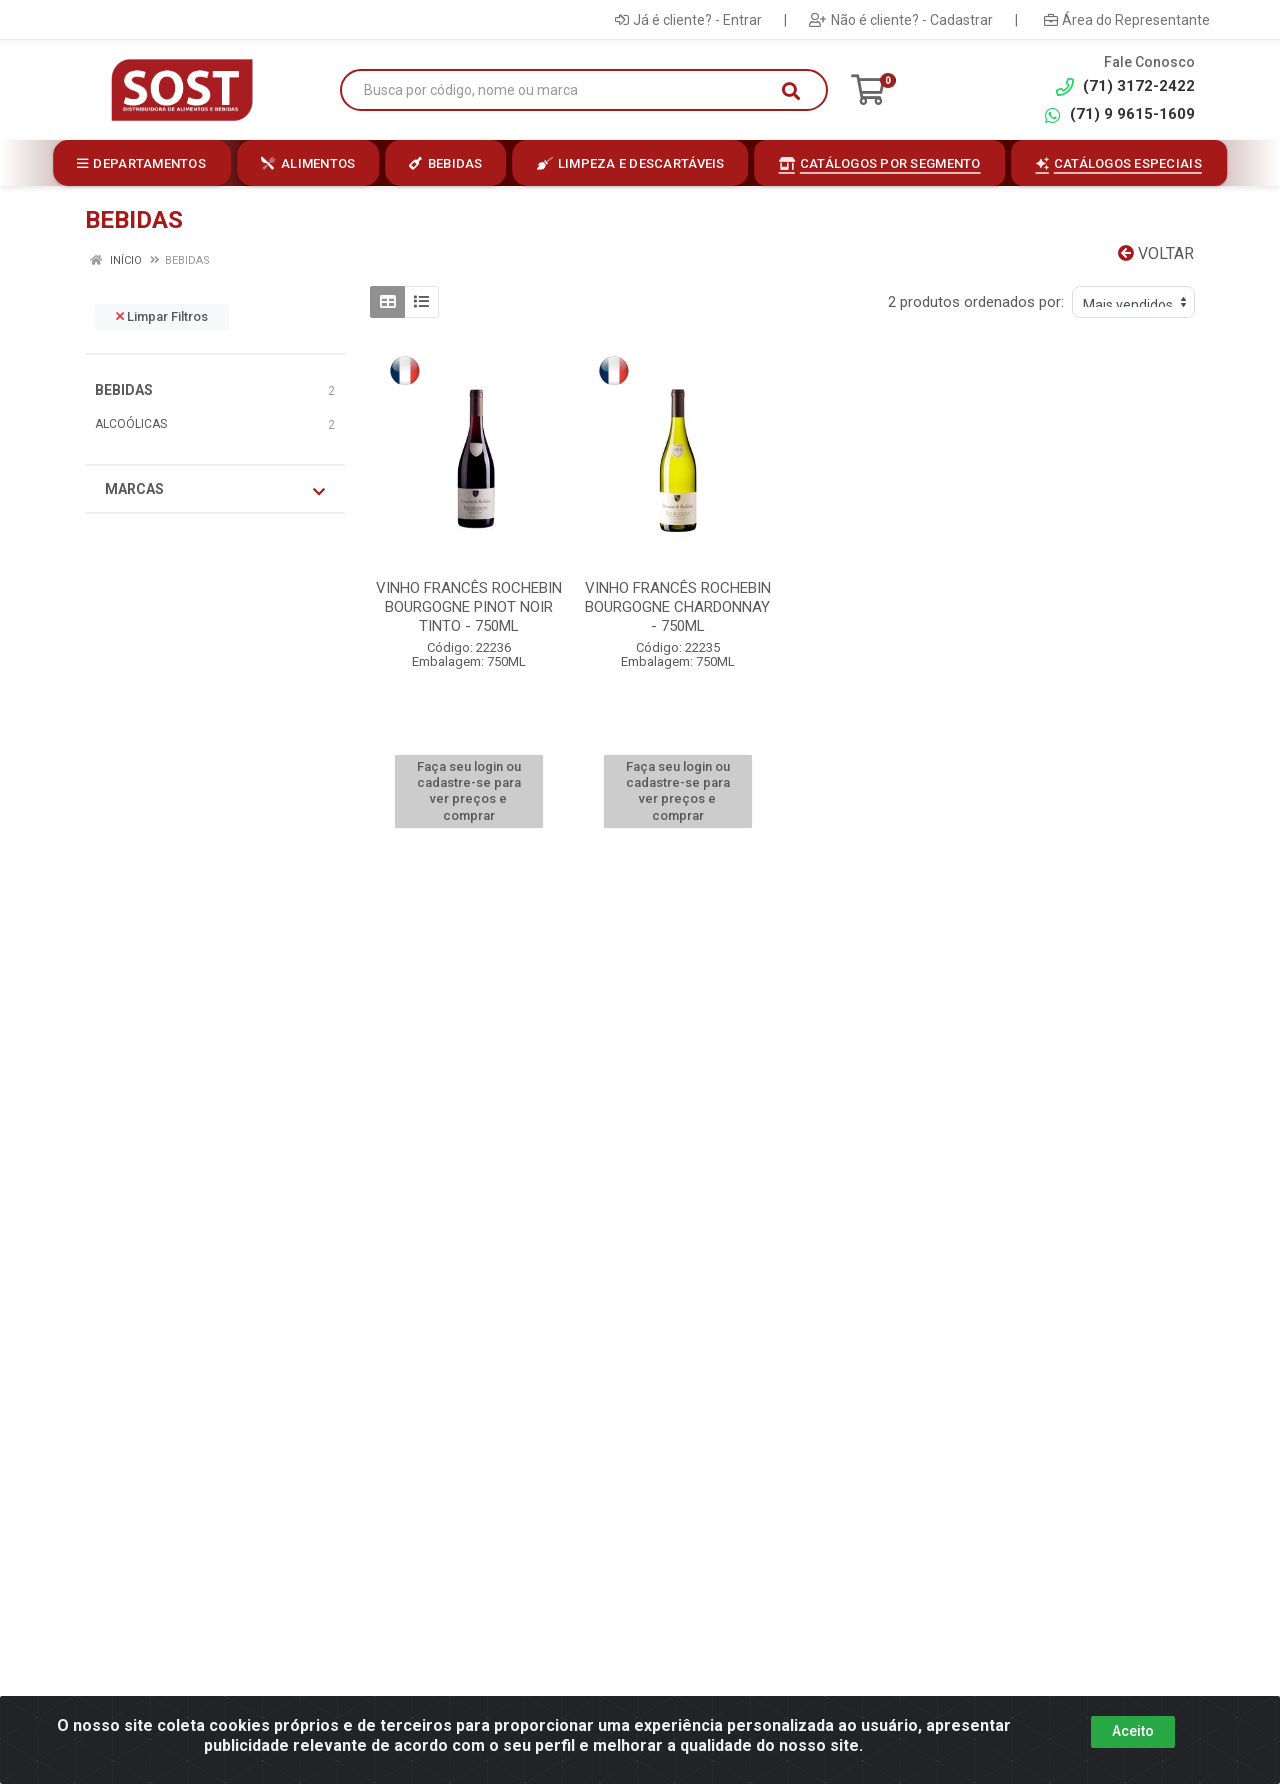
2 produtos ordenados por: (976, 302)
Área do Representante (1127, 20)
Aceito (1133, 1731)
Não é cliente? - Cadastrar (901, 20)
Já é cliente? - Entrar (688, 20)
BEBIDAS (124, 390)
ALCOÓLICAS (131, 424)
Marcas (215, 490)
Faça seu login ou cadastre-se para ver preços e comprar (469, 791)
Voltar (1156, 253)
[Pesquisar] (791, 91)
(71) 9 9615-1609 (1119, 114)
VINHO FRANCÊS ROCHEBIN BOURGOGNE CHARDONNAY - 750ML (678, 607)
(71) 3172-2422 (1125, 86)
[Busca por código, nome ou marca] (563, 90)
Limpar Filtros (162, 316)
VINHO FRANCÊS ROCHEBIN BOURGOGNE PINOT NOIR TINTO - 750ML (469, 607)
